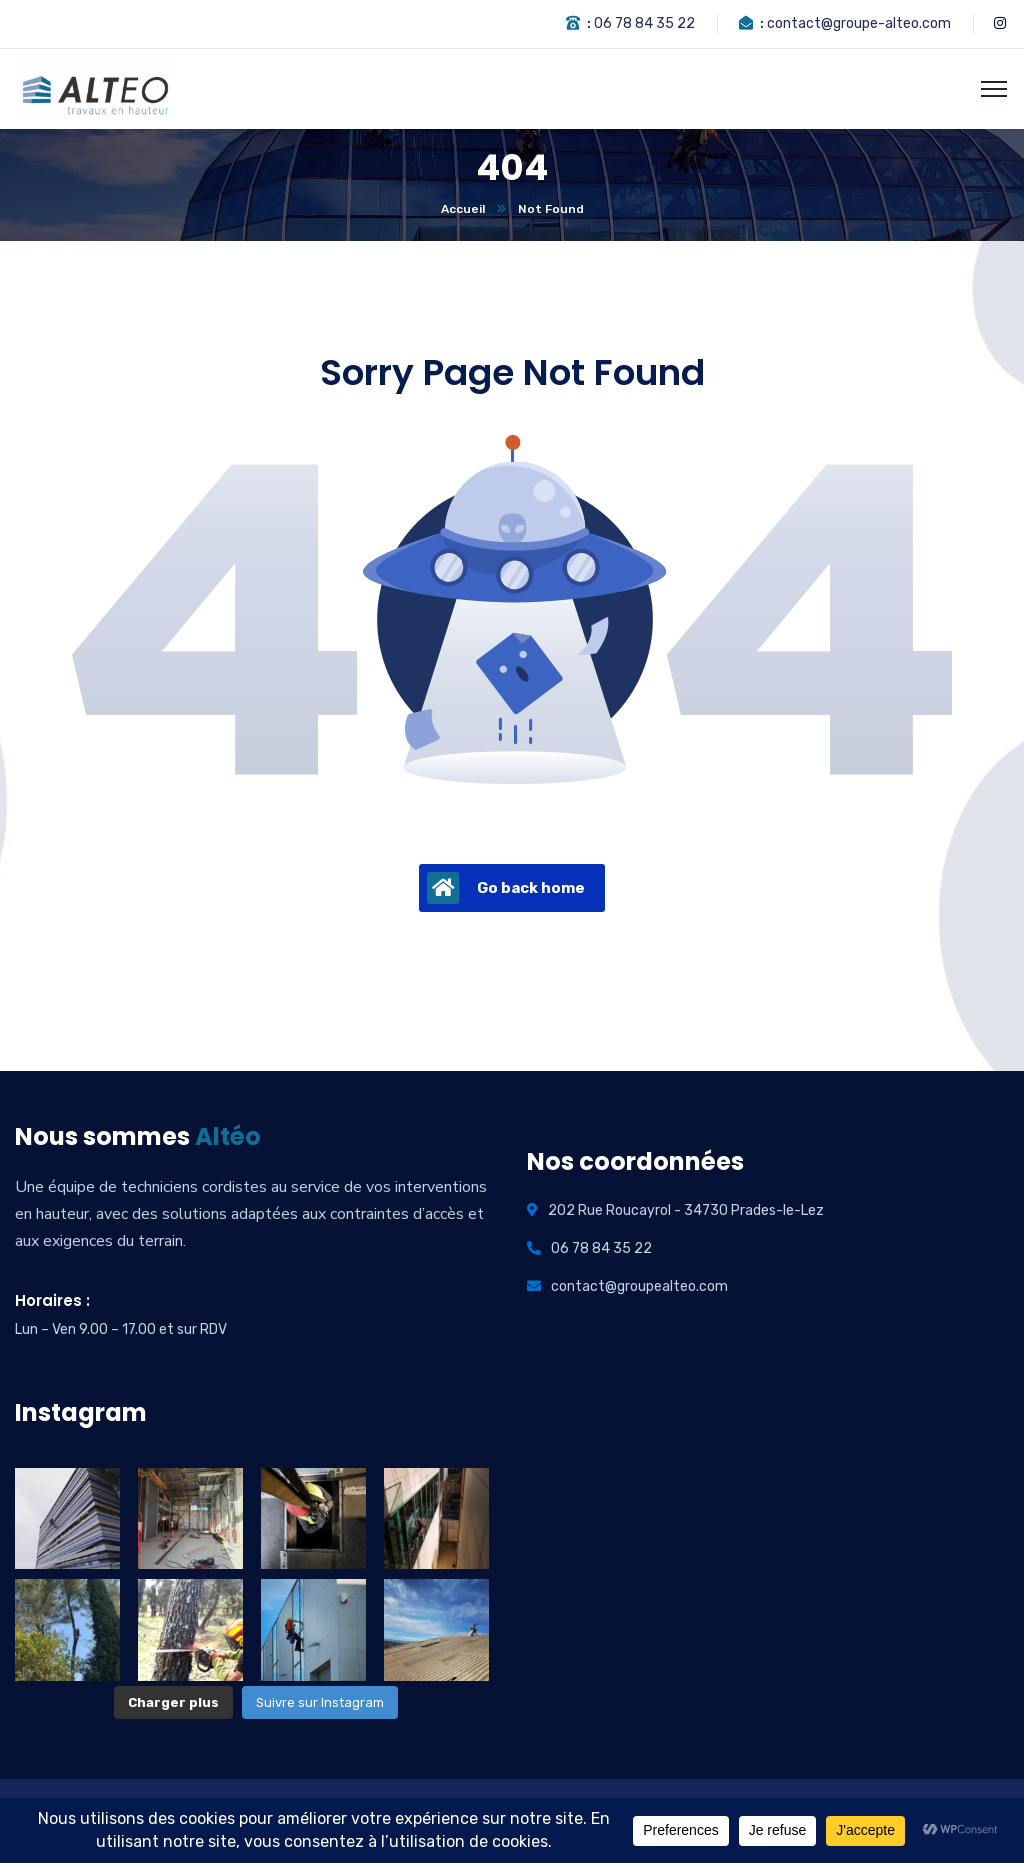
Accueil (463, 209)
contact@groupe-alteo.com (859, 23)
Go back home (506, 888)
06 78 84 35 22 (644, 23)
